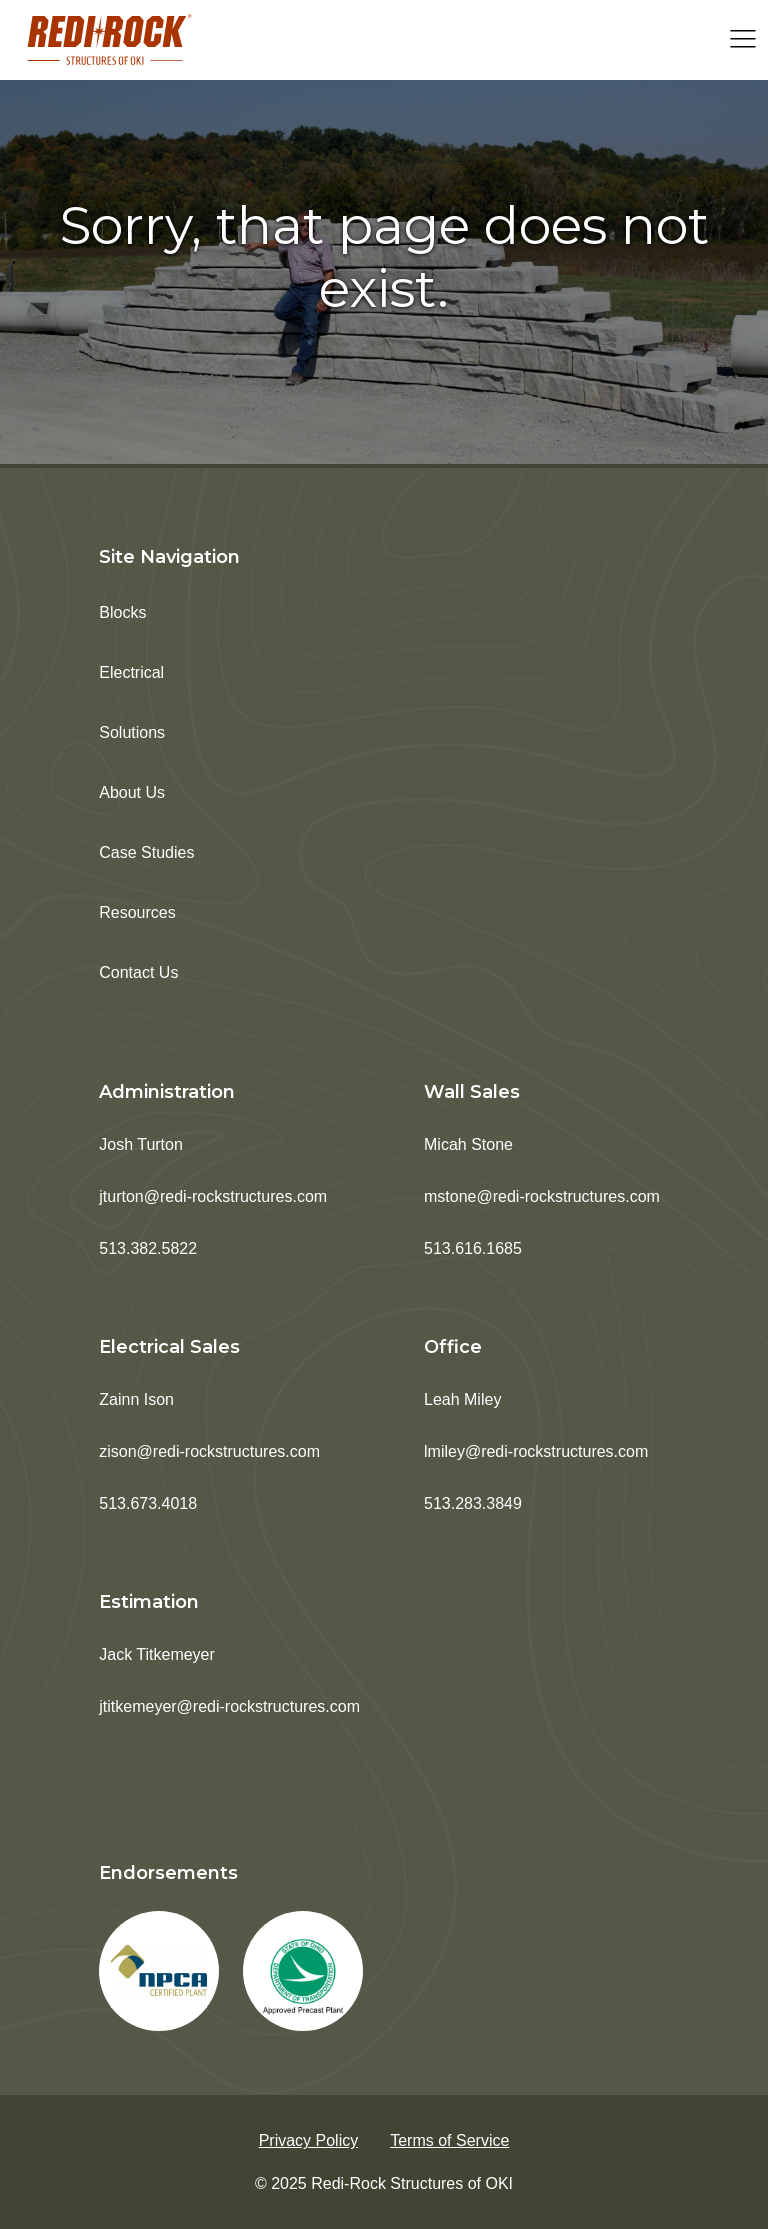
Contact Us (138, 972)
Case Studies (146, 852)
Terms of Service (449, 2140)
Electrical (131, 672)
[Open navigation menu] (743, 40)
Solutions (132, 732)
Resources (137, 912)
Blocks (122, 612)
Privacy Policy (309, 2140)
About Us (132, 792)
